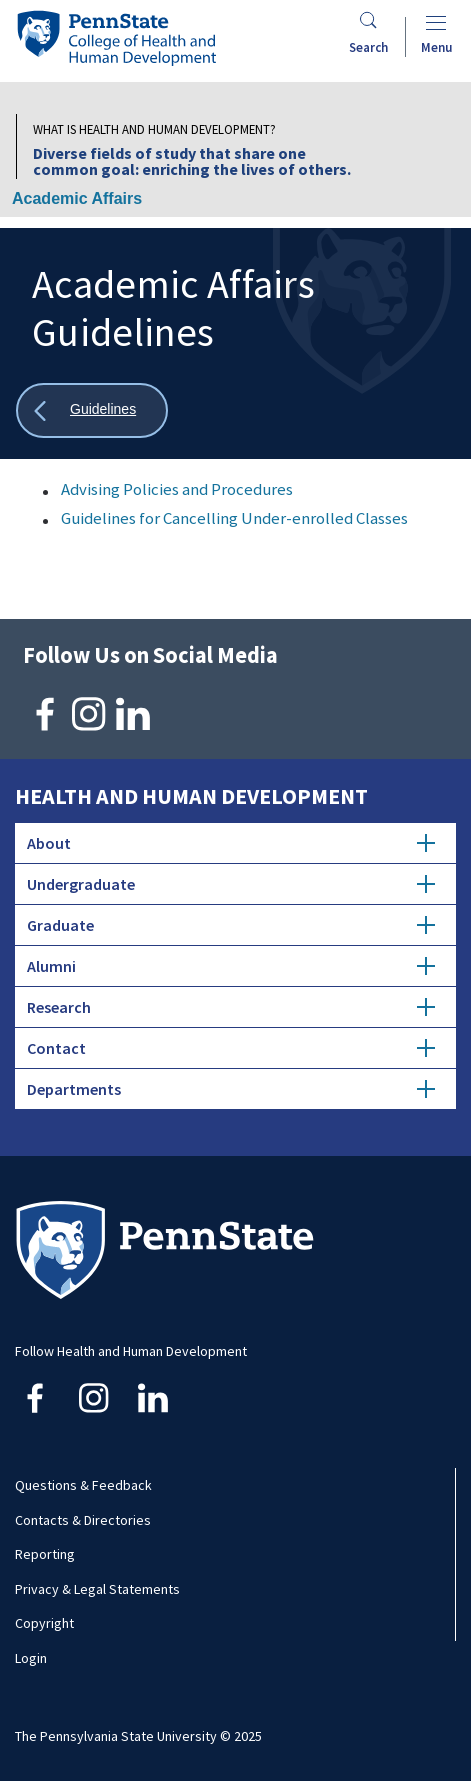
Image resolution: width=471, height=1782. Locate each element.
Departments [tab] (231, 1089)
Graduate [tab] (231, 925)
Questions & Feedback (83, 1485)
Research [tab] (231, 1007)
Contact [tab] (231, 1048)
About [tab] (231, 843)
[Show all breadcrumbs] (92, 410)
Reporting (45, 1554)
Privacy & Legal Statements (97, 1589)
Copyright (44, 1623)
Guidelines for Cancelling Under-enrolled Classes (234, 518)
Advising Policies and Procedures (177, 489)
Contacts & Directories (83, 1520)
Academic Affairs (77, 198)
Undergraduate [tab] (231, 884)
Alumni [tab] (231, 966)
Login (31, 1658)
